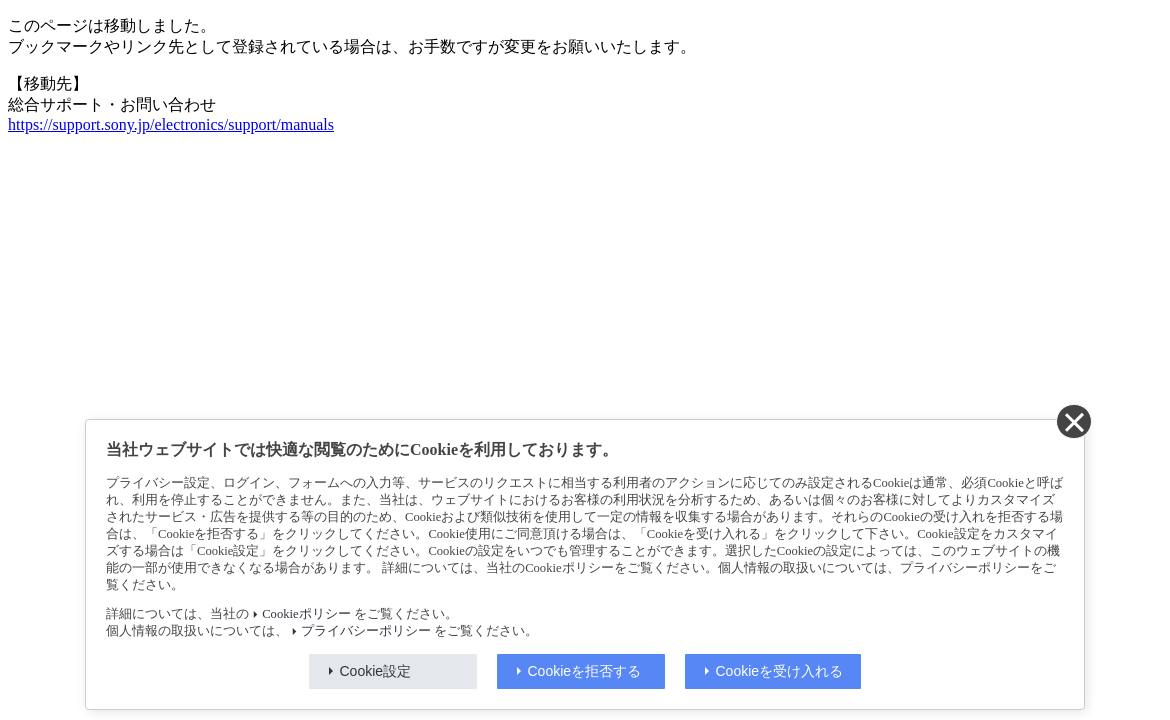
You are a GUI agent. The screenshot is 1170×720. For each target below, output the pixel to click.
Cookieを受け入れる (780, 671)
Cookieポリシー (306, 614)
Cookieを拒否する (585, 671)
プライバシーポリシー (366, 631)
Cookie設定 (376, 671)
